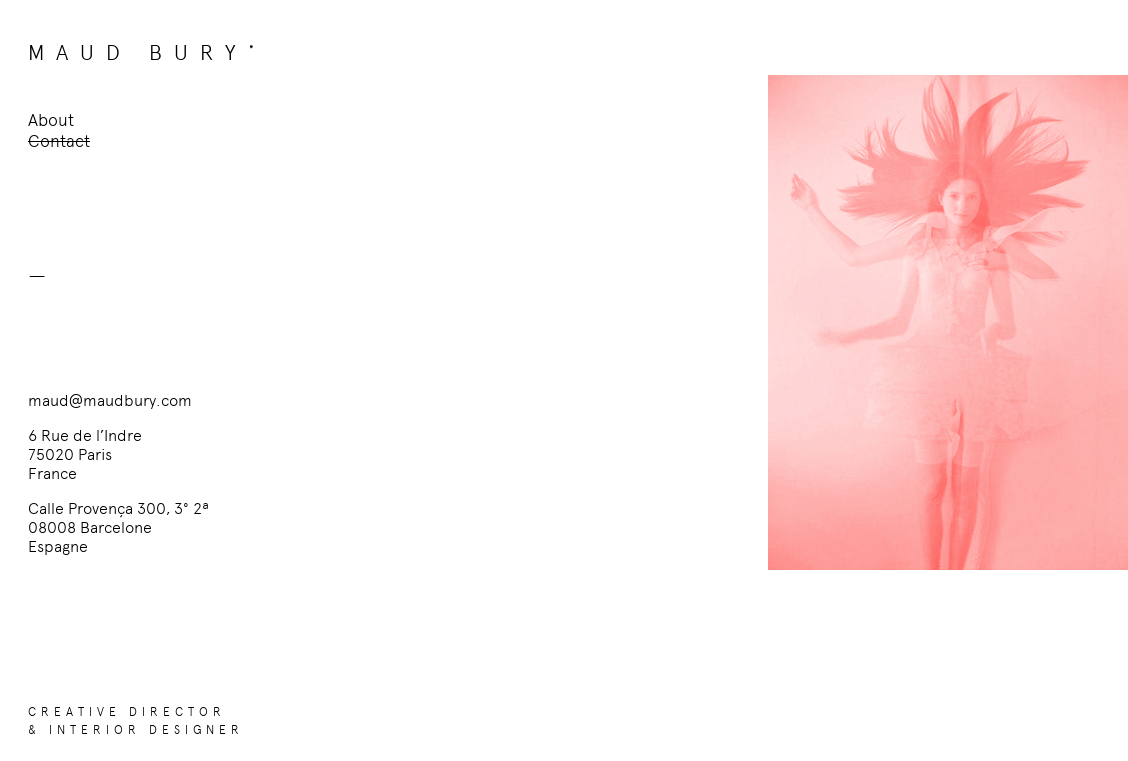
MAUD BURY (138, 52)
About (51, 120)
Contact (59, 141)
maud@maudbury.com (110, 400)
